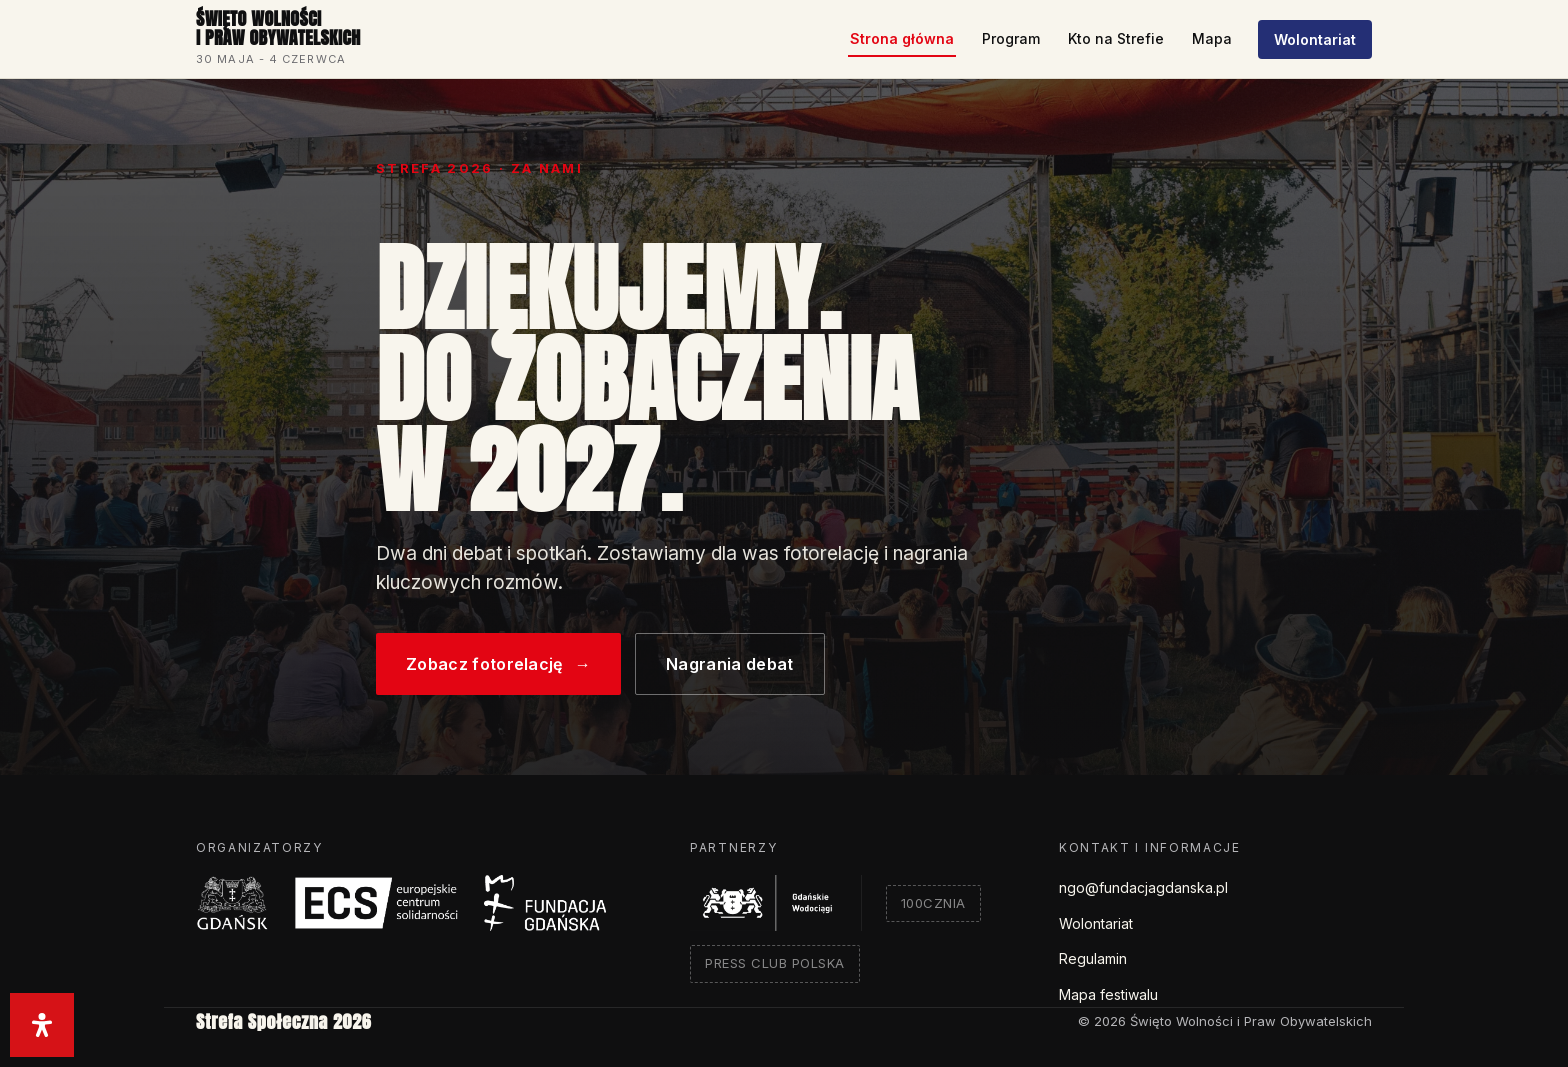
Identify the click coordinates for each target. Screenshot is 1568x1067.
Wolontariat (1315, 39)
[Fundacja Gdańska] (545, 903)
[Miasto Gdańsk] (232, 903)
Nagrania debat (729, 664)
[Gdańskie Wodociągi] (776, 903)
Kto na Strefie (1116, 38)
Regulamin (1093, 958)
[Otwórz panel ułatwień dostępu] (42, 1025)
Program (1011, 38)
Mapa (1212, 38)
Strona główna (902, 38)
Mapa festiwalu (1108, 994)
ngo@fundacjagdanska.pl (1143, 887)
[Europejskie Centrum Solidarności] (376, 903)
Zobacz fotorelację (498, 664)
